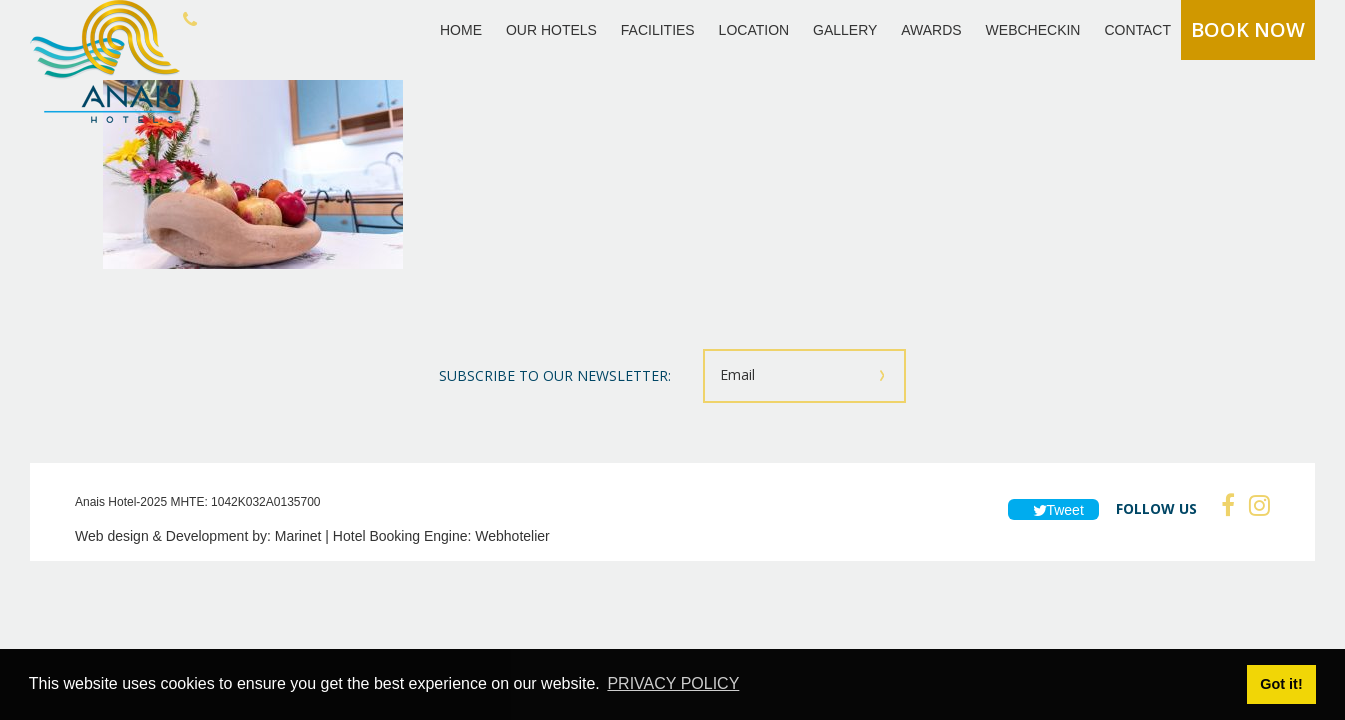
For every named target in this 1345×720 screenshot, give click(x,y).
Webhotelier (512, 536)
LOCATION (754, 30)
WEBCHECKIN (1033, 30)
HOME (461, 30)
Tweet (1053, 510)
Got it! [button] (1281, 684)
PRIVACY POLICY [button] (673, 683)
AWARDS (931, 30)
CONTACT (1137, 30)
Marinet (298, 536)
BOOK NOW (1248, 29)
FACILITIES (658, 30)
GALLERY (845, 30)
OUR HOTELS (551, 30)
